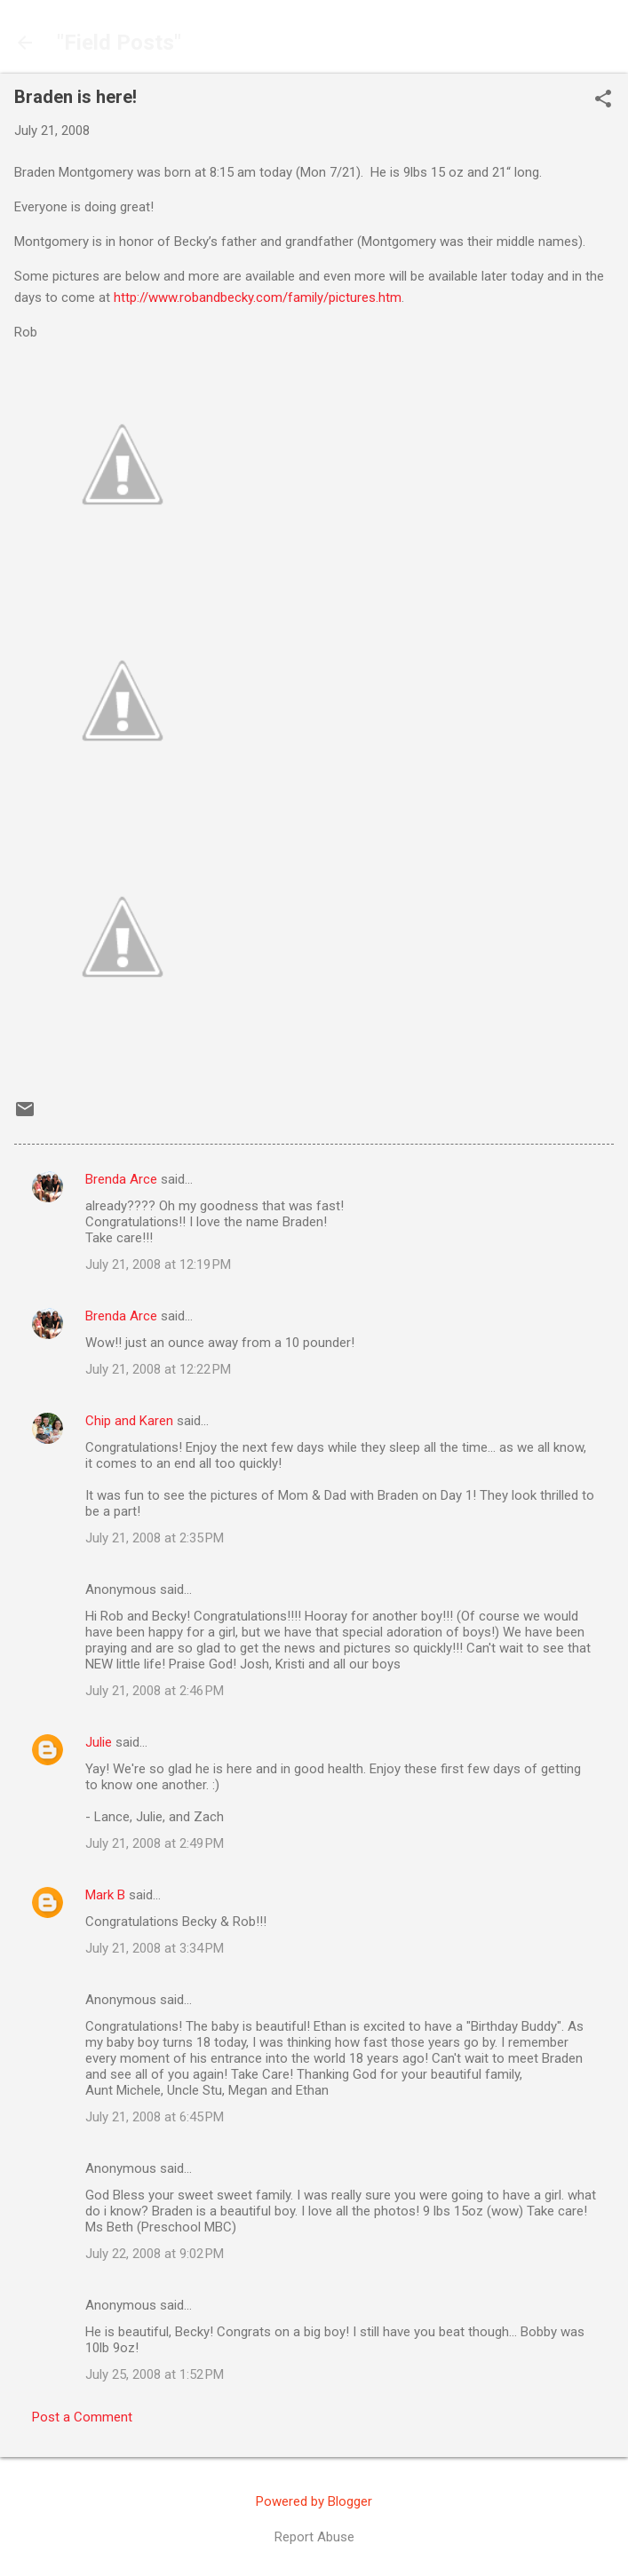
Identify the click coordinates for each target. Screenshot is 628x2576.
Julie (98, 1742)
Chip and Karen (129, 1421)
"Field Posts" (119, 42)
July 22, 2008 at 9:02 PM (154, 2254)
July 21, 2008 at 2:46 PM (154, 1691)
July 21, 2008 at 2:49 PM (154, 1843)
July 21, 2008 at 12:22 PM (158, 1369)
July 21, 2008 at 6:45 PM (154, 2117)
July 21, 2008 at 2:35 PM (154, 1538)
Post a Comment (82, 2417)
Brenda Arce (121, 1179)
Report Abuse (314, 2537)
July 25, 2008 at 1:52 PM (154, 2374)
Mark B (105, 1895)
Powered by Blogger (314, 2501)
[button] (603, 100)
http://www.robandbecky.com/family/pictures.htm (257, 297)
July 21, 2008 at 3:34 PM (154, 1948)
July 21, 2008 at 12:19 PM (158, 1264)
